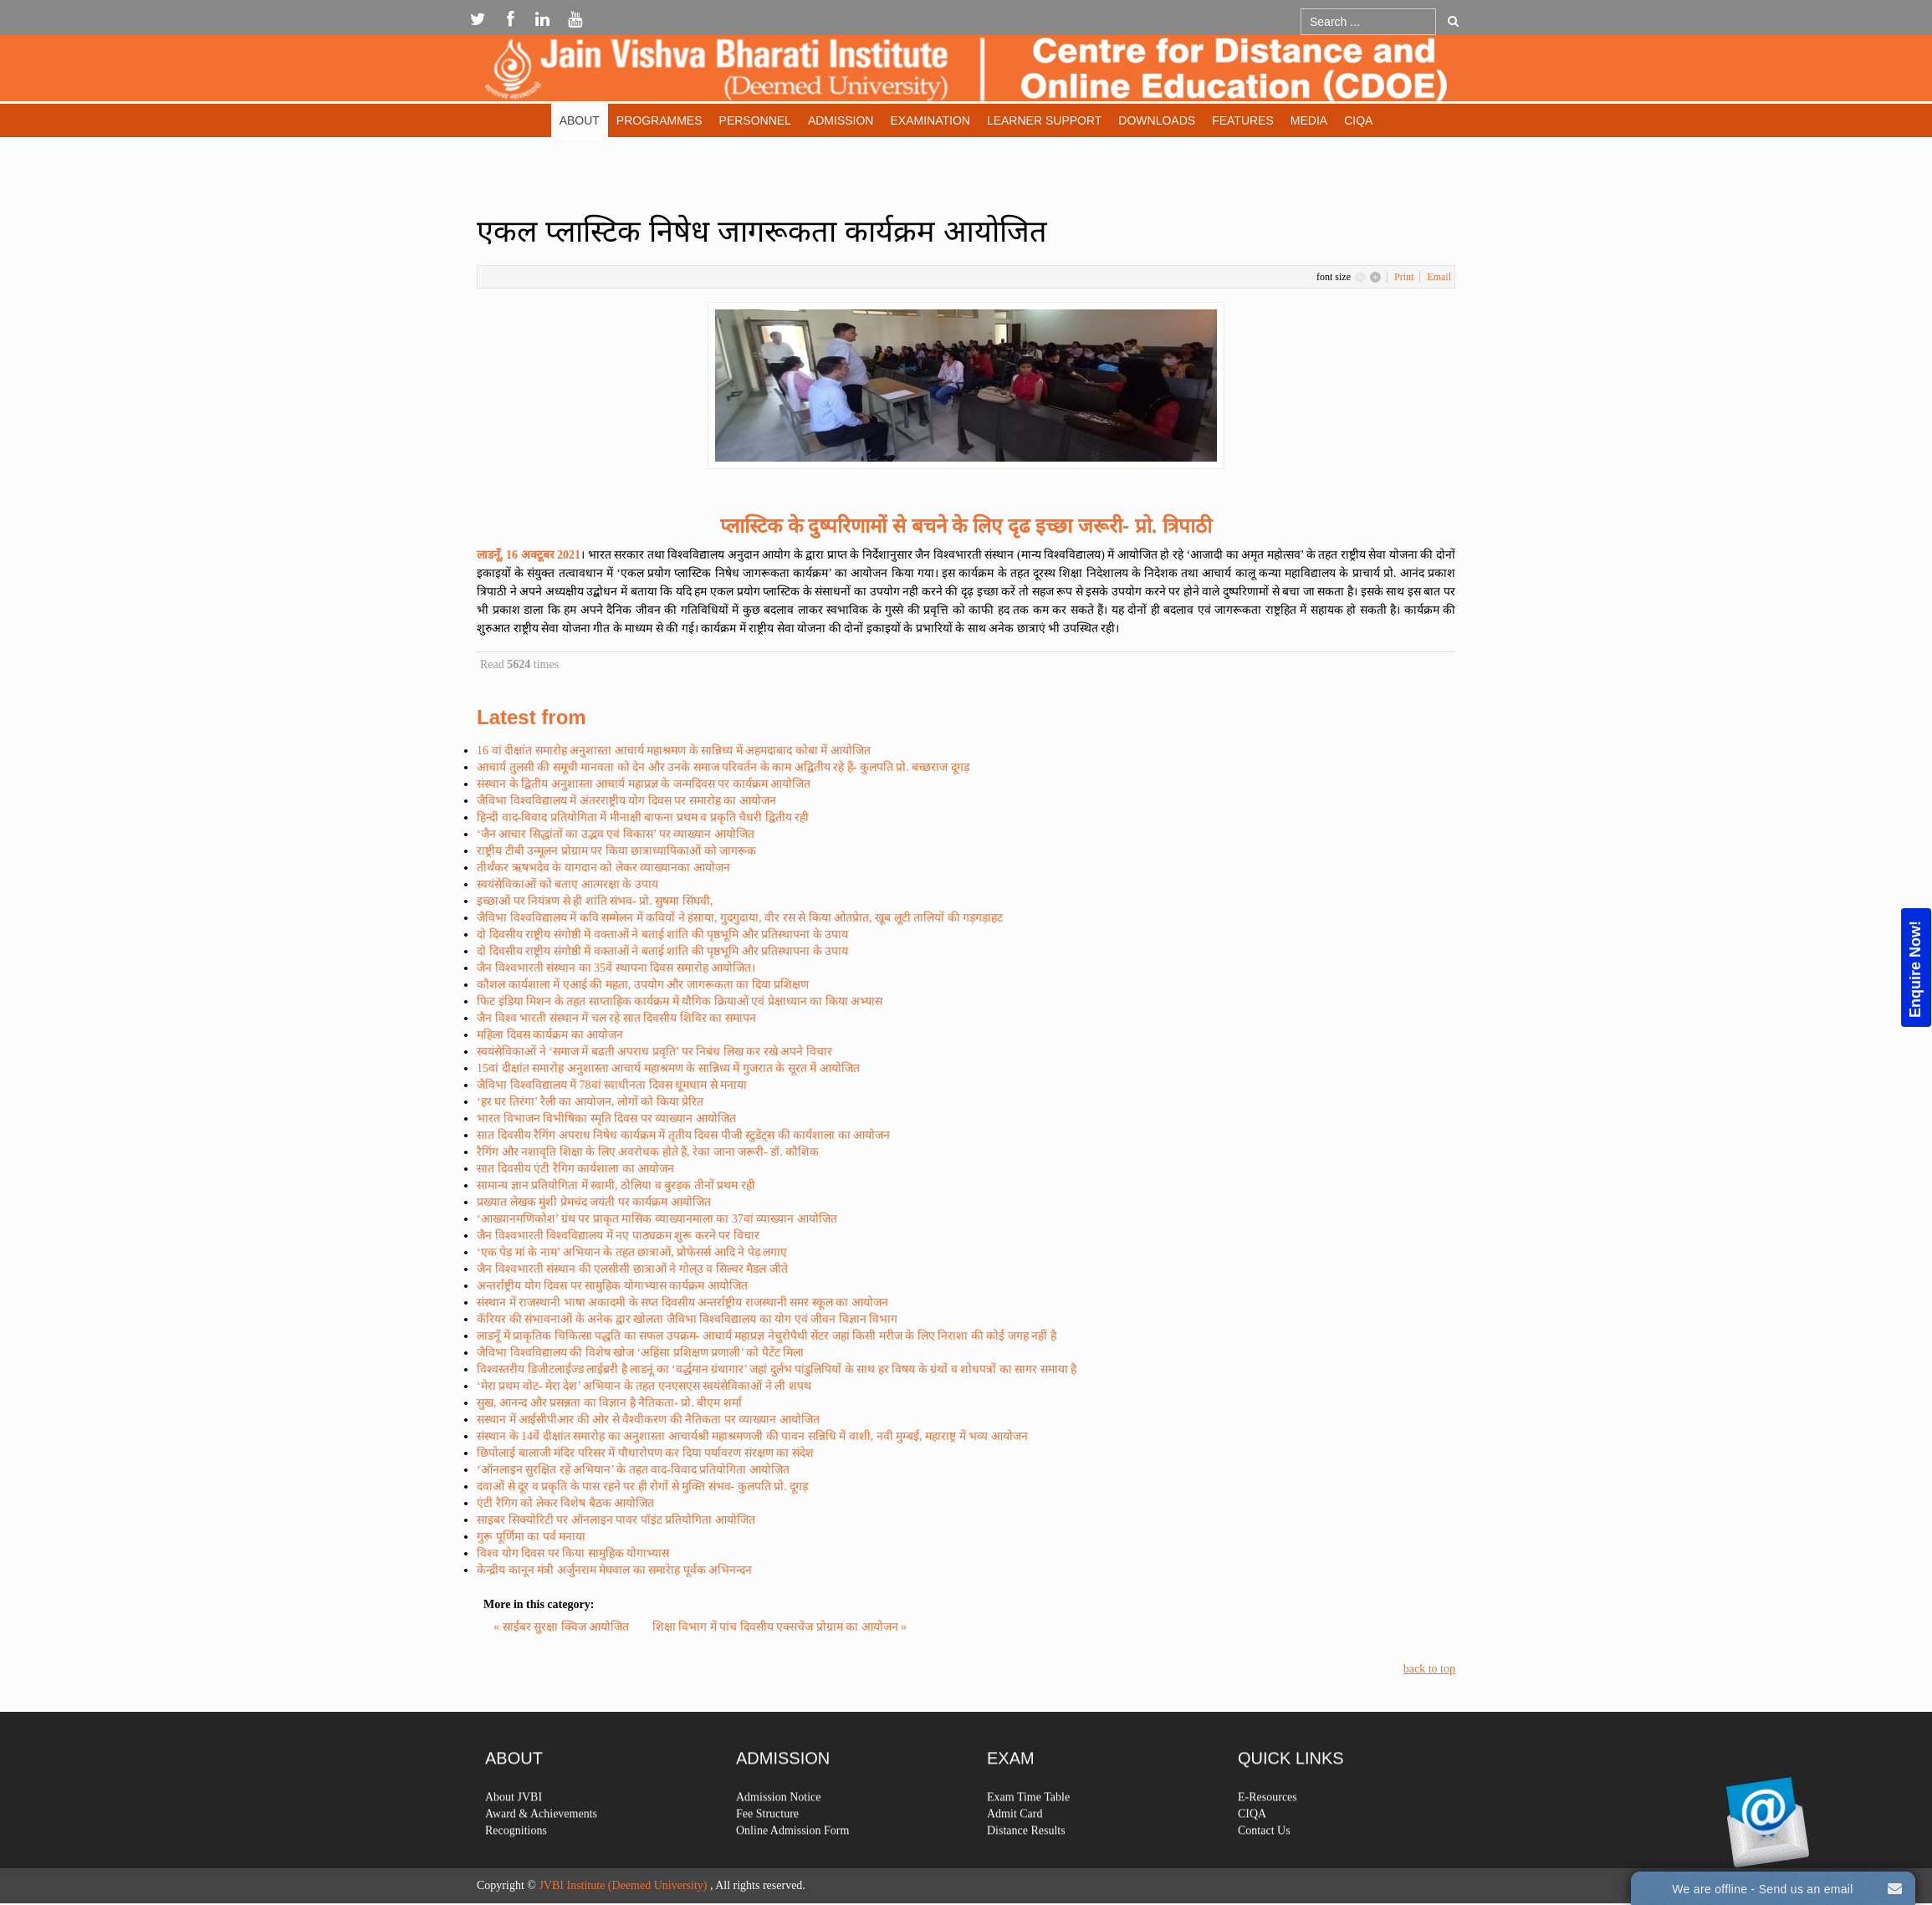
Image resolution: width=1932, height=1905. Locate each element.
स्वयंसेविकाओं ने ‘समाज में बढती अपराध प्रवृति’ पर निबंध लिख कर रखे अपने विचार (654, 1051)
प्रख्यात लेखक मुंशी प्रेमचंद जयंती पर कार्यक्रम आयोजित (594, 1202)
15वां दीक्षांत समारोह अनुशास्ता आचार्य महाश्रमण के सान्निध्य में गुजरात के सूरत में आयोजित (668, 1068)
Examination (929, 120)
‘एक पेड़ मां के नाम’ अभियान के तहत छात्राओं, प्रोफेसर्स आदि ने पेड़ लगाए (632, 1252)
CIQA (1358, 120)
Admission (841, 120)
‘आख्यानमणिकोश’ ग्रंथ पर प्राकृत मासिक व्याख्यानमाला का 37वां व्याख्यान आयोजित (657, 1219)
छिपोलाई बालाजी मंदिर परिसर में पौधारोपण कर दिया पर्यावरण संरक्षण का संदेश (645, 1453)
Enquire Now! (1915, 969)
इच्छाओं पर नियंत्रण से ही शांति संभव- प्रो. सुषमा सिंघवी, (595, 901)
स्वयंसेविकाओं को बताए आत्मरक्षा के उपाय (567, 884)
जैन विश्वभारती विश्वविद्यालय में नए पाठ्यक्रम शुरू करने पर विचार (618, 1235)
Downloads (1156, 120)
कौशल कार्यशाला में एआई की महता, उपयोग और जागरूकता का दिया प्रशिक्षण (643, 984)
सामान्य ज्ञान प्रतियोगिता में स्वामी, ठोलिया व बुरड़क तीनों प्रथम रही (616, 1185)
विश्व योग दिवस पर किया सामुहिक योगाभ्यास (573, 1553)
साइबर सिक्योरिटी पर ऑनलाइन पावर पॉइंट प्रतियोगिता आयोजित (616, 1520)
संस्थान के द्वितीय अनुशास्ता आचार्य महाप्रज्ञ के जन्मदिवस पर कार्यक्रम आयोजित (643, 784)
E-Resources (1267, 1840)
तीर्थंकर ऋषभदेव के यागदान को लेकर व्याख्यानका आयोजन (603, 867)
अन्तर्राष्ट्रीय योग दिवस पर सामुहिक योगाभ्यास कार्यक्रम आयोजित (612, 1285)
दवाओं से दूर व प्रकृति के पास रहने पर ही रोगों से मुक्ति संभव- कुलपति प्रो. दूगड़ (642, 1486)
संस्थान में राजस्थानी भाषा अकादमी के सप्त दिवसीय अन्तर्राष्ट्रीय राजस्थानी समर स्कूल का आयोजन (682, 1302)
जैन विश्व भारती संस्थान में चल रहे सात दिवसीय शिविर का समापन (616, 1018)
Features (1243, 120)
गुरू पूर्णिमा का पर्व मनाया (531, 1536)
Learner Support (1044, 120)
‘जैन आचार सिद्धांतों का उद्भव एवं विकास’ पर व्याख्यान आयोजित (615, 834)
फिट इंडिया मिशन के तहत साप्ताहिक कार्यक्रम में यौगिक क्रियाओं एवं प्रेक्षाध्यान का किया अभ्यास (679, 1001)
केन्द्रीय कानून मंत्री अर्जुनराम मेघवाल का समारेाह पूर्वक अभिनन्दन (614, 1570)
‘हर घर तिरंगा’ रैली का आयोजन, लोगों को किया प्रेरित (590, 1102)
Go (1453, 21)
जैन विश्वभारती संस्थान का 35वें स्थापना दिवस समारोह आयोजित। (616, 968)
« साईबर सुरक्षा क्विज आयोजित (562, 1627)
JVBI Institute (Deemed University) (623, 1885)
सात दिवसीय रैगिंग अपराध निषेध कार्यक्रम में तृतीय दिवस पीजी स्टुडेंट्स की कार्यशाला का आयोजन (683, 1135)
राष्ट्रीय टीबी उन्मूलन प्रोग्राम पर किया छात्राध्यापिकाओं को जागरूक (616, 851)
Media (1309, 120)
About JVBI (513, 1840)
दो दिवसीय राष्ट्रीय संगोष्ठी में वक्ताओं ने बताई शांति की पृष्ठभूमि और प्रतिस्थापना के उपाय (662, 934)
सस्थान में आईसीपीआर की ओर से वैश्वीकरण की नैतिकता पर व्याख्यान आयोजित (648, 1419)
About (580, 120)
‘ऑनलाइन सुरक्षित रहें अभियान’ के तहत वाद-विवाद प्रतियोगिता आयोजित (633, 1469)
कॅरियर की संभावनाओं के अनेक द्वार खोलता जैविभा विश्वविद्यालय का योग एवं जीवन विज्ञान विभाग (687, 1319)
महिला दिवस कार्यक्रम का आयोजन (550, 1035)
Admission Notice (778, 1840)
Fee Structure (767, 1857)
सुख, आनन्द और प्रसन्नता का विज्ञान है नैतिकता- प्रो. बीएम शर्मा (609, 1403)
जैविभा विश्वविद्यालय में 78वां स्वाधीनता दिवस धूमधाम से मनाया (612, 1085)
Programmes (659, 120)
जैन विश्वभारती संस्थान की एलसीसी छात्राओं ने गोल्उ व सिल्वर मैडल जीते (632, 1269)
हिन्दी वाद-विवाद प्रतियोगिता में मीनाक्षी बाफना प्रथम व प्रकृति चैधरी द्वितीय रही (643, 817)
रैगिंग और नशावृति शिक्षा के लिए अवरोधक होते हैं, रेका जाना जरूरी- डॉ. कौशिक (648, 1152)
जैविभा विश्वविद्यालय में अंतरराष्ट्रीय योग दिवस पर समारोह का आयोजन (626, 800)
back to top (1429, 1668)
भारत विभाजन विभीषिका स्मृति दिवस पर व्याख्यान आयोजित (606, 1118)
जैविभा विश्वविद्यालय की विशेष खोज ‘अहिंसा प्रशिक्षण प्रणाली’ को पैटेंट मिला (640, 1352)
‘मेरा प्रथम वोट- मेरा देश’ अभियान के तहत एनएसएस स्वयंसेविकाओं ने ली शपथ (644, 1386)
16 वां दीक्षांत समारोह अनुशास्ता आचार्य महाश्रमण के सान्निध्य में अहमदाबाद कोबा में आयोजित (674, 750)
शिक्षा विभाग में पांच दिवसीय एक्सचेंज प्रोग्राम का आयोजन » (779, 1627)
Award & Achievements (541, 1857)
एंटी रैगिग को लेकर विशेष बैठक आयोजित (565, 1503)
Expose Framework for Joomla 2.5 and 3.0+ (966, 72)
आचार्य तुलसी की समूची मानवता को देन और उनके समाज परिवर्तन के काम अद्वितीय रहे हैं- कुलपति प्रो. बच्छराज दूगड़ (723, 767)
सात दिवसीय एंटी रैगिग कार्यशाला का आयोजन (575, 1168)
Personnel (755, 120)
